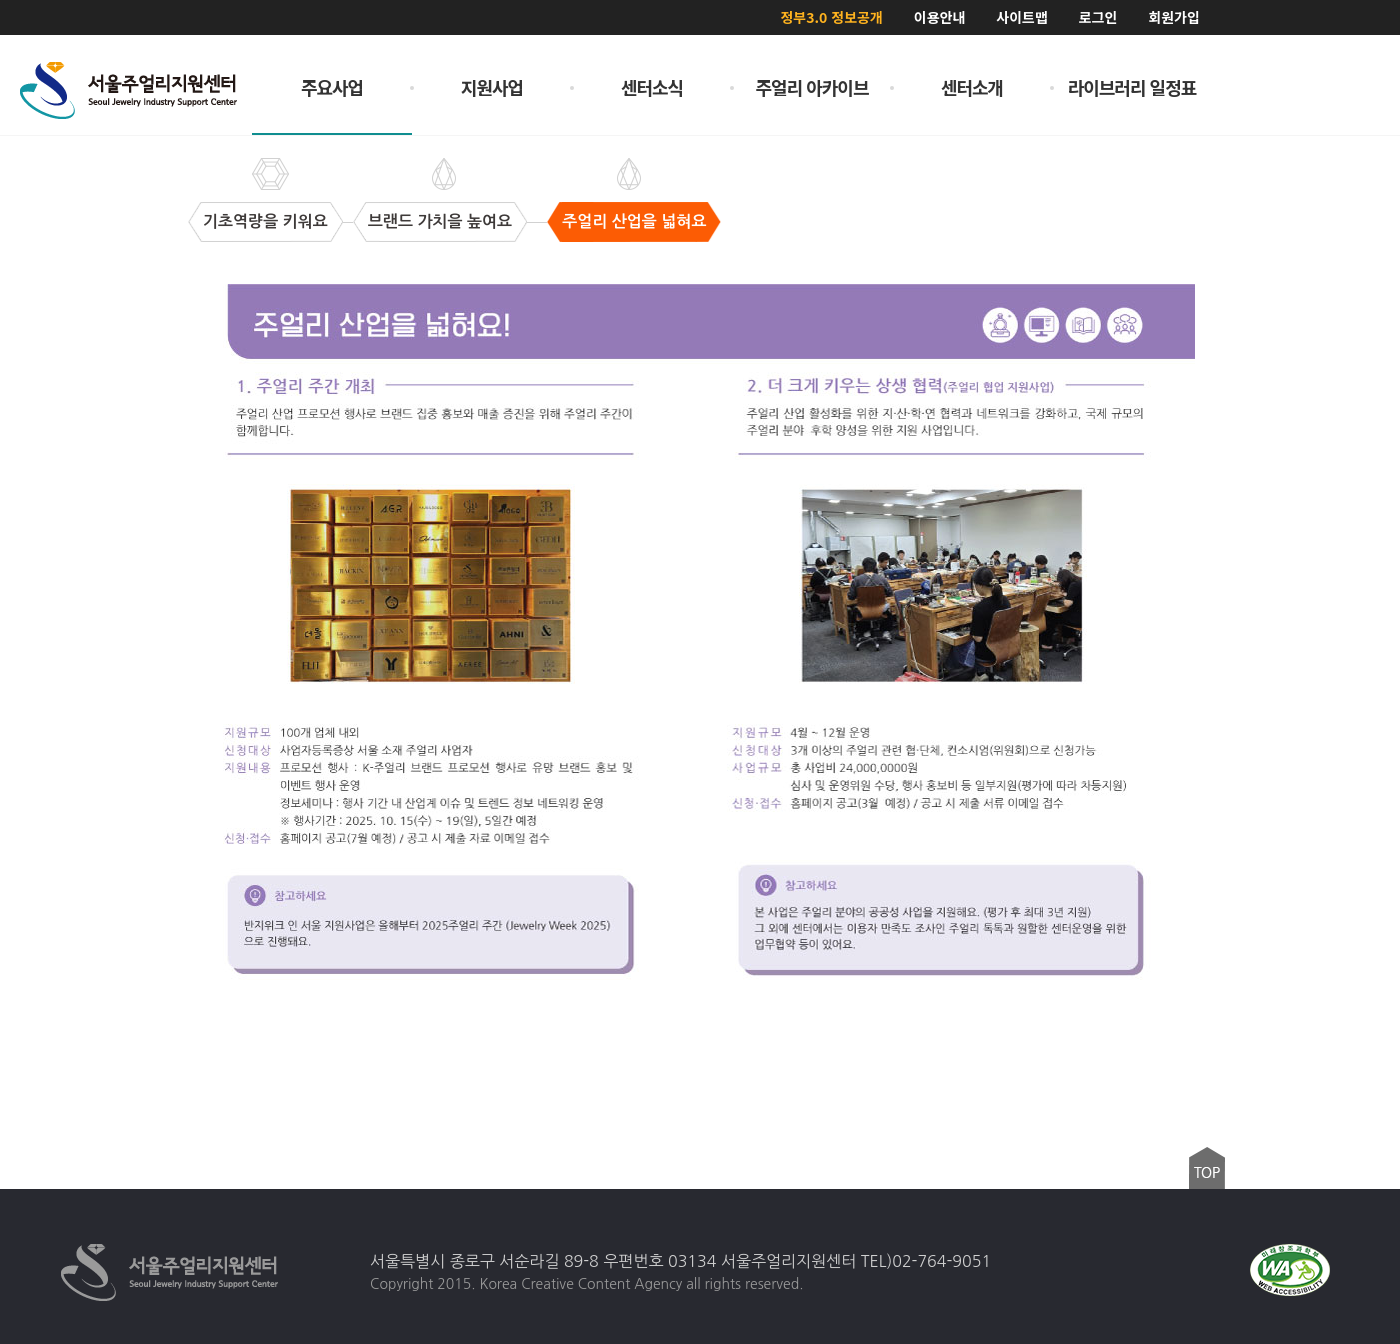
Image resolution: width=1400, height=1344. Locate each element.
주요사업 (332, 87)
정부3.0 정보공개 (831, 17)
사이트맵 (1022, 17)
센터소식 (652, 87)
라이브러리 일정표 (1132, 87)
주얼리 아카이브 (812, 87)
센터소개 (972, 87)
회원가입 (1174, 17)
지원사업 (492, 87)
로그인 (1098, 17)
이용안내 (940, 17)
